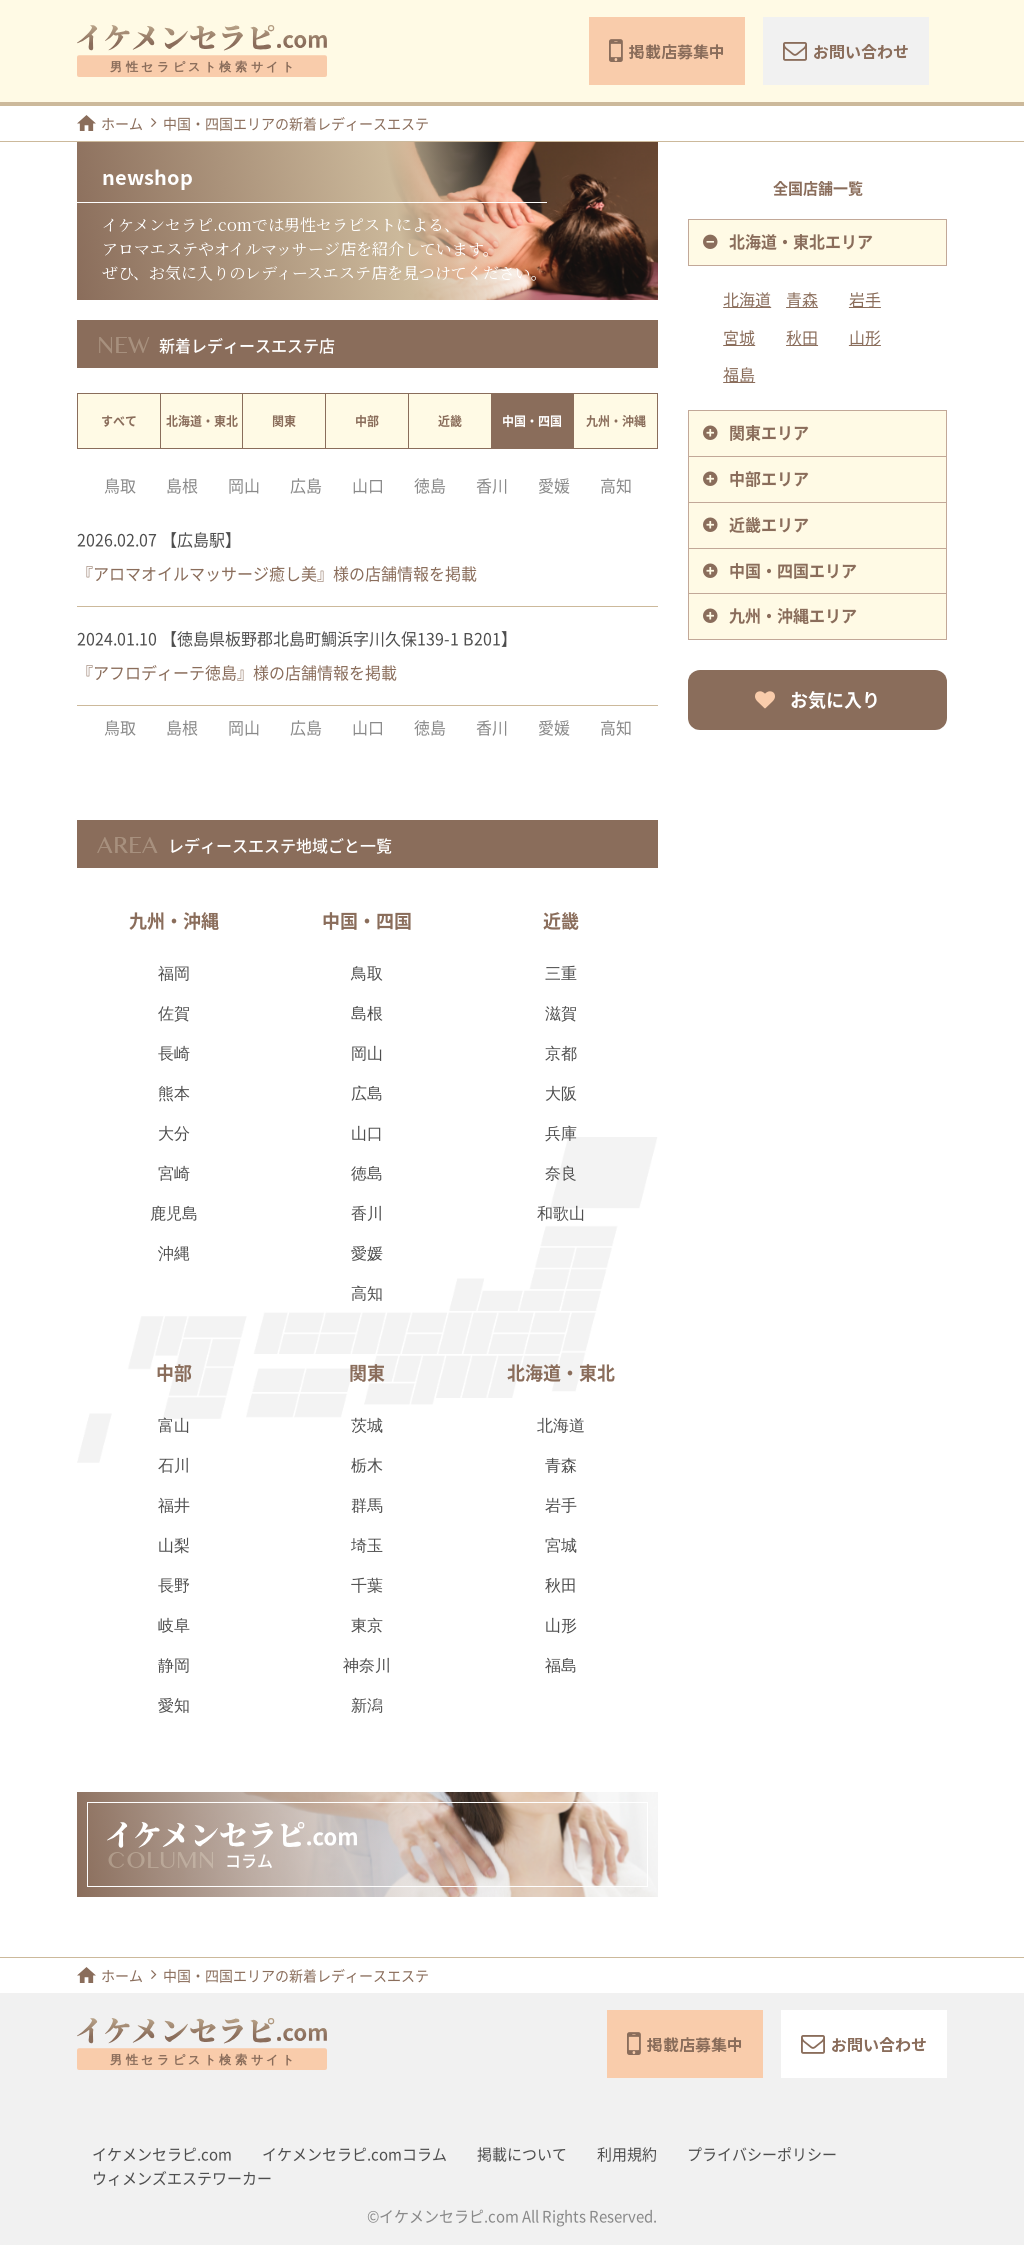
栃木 (367, 1466)
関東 (284, 421)
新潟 (367, 1706)
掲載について (522, 2154)
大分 (174, 1134)
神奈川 (367, 1666)
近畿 (450, 421)
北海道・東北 (202, 421)
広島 (306, 486)
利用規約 (627, 2154)
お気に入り (817, 700)
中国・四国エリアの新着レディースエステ (296, 124)
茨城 (367, 1426)
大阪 (561, 1094)
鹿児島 (174, 1214)
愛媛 (554, 486)
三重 (561, 974)
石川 (174, 1466)
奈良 (561, 1174)
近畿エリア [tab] (769, 525)
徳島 (430, 486)
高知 (616, 486)
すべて (119, 421)
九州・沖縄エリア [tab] (793, 616)
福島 (561, 1666)
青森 (561, 1466)
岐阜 (174, 1626)
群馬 (367, 1506)
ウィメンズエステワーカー (182, 2178)
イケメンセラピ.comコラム (354, 2154)
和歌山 (561, 1214)
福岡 (174, 974)
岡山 (244, 486)
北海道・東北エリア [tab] (801, 242)
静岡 (174, 1666)
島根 (182, 486)
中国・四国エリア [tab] (793, 571)
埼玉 (367, 1546)
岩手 (561, 1506)
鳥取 (120, 486)
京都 (561, 1054)
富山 (174, 1426)
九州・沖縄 (616, 421)
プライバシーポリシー (762, 2154)
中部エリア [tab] (769, 479)
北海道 (561, 1426)
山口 (368, 486)
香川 (492, 486)
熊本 (174, 1094)
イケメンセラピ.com (162, 2154)
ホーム (110, 123)
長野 (174, 1586)
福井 (174, 1506)
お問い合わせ (846, 50)
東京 (367, 1626)
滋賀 (561, 1014)
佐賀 (174, 1014)
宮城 (561, 1546)
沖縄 (174, 1254)
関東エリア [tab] (769, 433)
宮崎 (174, 1174)
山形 (561, 1626)
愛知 (174, 1706)
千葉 (367, 1586)
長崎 (174, 1054)
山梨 (174, 1546)
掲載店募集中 (667, 51)
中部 (367, 421)
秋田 (561, 1586)
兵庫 (561, 1134)
